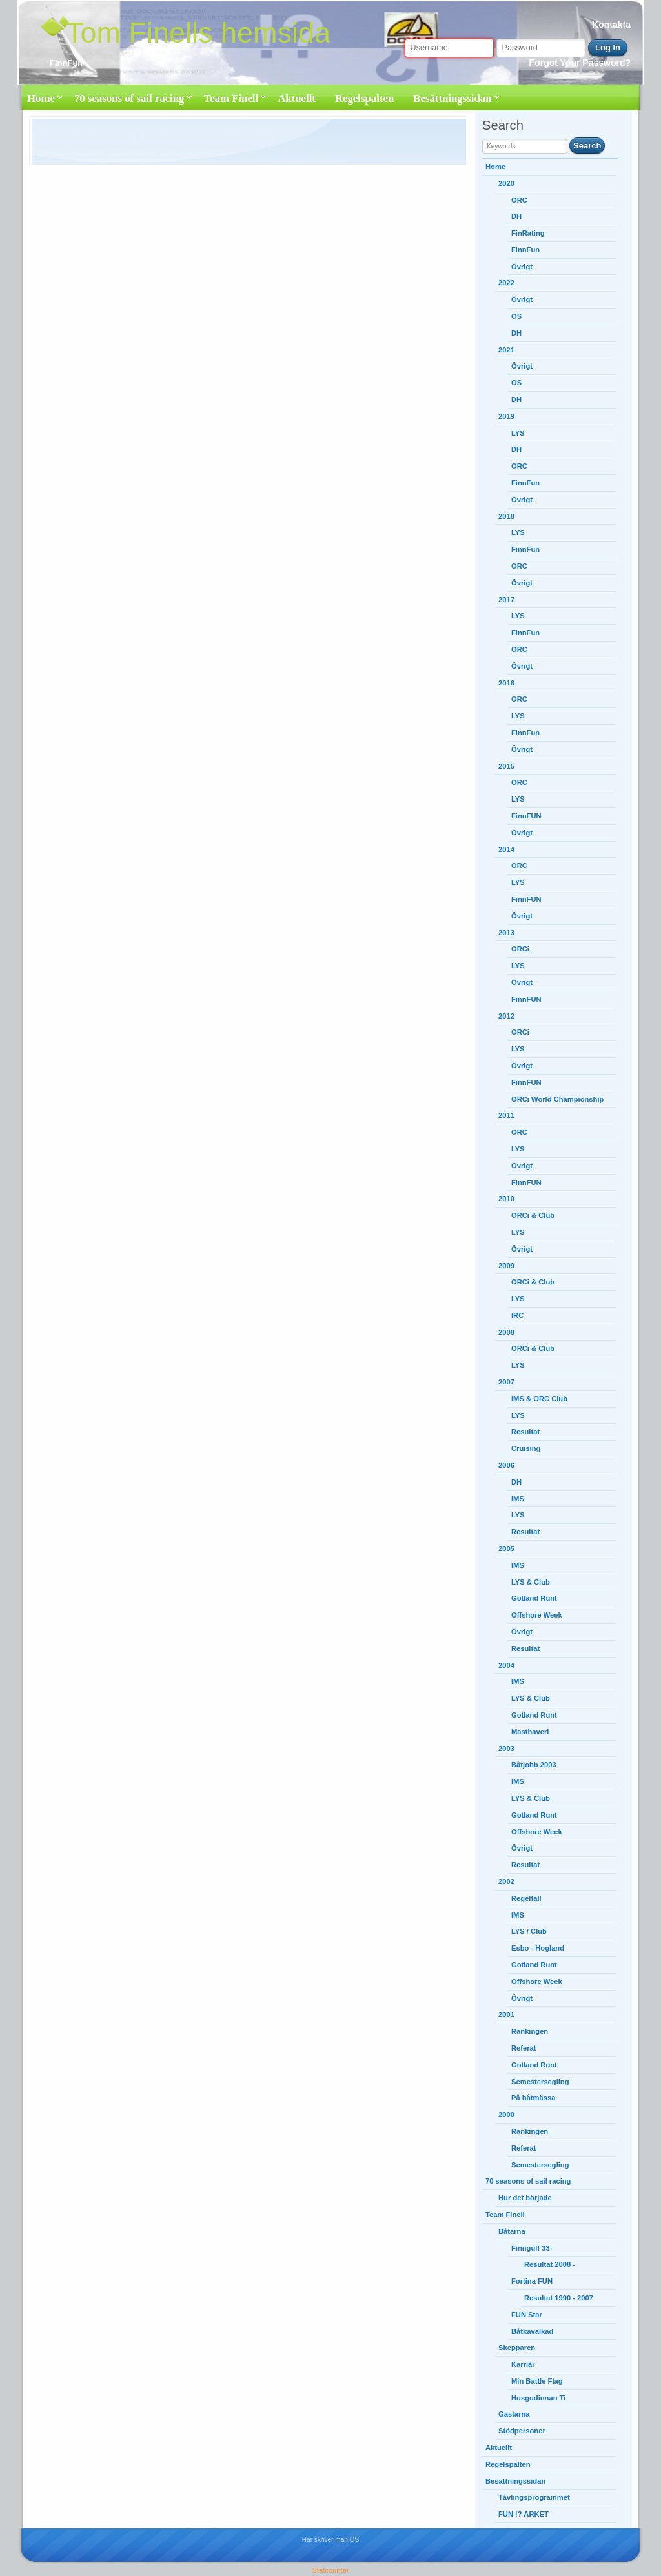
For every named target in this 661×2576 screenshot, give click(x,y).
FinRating (528, 233)
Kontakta (611, 24)
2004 (506, 1665)
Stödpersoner (521, 2431)
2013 (506, 933)
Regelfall (526, 1898)
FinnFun (525, 250)
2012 (506, 1016)
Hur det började (525, 2198)
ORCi (520, 949)
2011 (506, 1115)
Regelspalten (364, 98)
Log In (607, 47)
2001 (506, 2014)
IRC (517, 1315)
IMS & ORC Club (539, 1399)
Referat (523, 2048)
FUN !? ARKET (523, 2514)
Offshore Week (536, 1615)
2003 (506, 1748)
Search (587, 145)
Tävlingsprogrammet (534, 2497)
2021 (506, 350)
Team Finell (231, 98)
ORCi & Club (532, 1215)
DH (516, 216)
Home (41, 98)
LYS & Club (530, 1582)
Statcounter (330, 2570)
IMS (517, 1499)
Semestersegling (540, 2081)
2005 (506, 1548)
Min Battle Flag (537, 2381)
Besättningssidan (452, 98)
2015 (506, 766)
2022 (506, 283)
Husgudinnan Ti (538, 2398)
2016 (506, 683)
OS (516, 316)
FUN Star (526, 2314)
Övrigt (522, 266)
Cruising (525, 1448)
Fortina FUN (532, 2281)
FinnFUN (526, 816)
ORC (519, 200)
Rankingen (529, 2031)
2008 (506, 1332)
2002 (506, 1881)
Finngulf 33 (530, 2248)
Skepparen (516, 2347)
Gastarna (514, 2414)
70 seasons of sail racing (129, 98)
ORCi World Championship (558, 1099)
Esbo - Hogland (537, 1948)
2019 (506, 416)
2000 (506, 2114)
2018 (506, 516)
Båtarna (511, 2231)
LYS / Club (529, 1931)
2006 (506, 1465)
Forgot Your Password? (580, 62)
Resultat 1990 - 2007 (558, 2298)
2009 (506, 1266)
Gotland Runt (534, 1598)
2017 (506, 599)
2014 (506, 849)
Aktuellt (297, 98)
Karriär (523, 2364)
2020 (506, 183)
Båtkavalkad (532, 2331)
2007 (506, 1382)
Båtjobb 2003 (533, 1765)
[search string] (524, 146)
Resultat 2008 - (549, 2264)
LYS (518, 433)
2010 (506, 1198)
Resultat (525, 1431)
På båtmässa (533, 2098)
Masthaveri (530, 1732)
